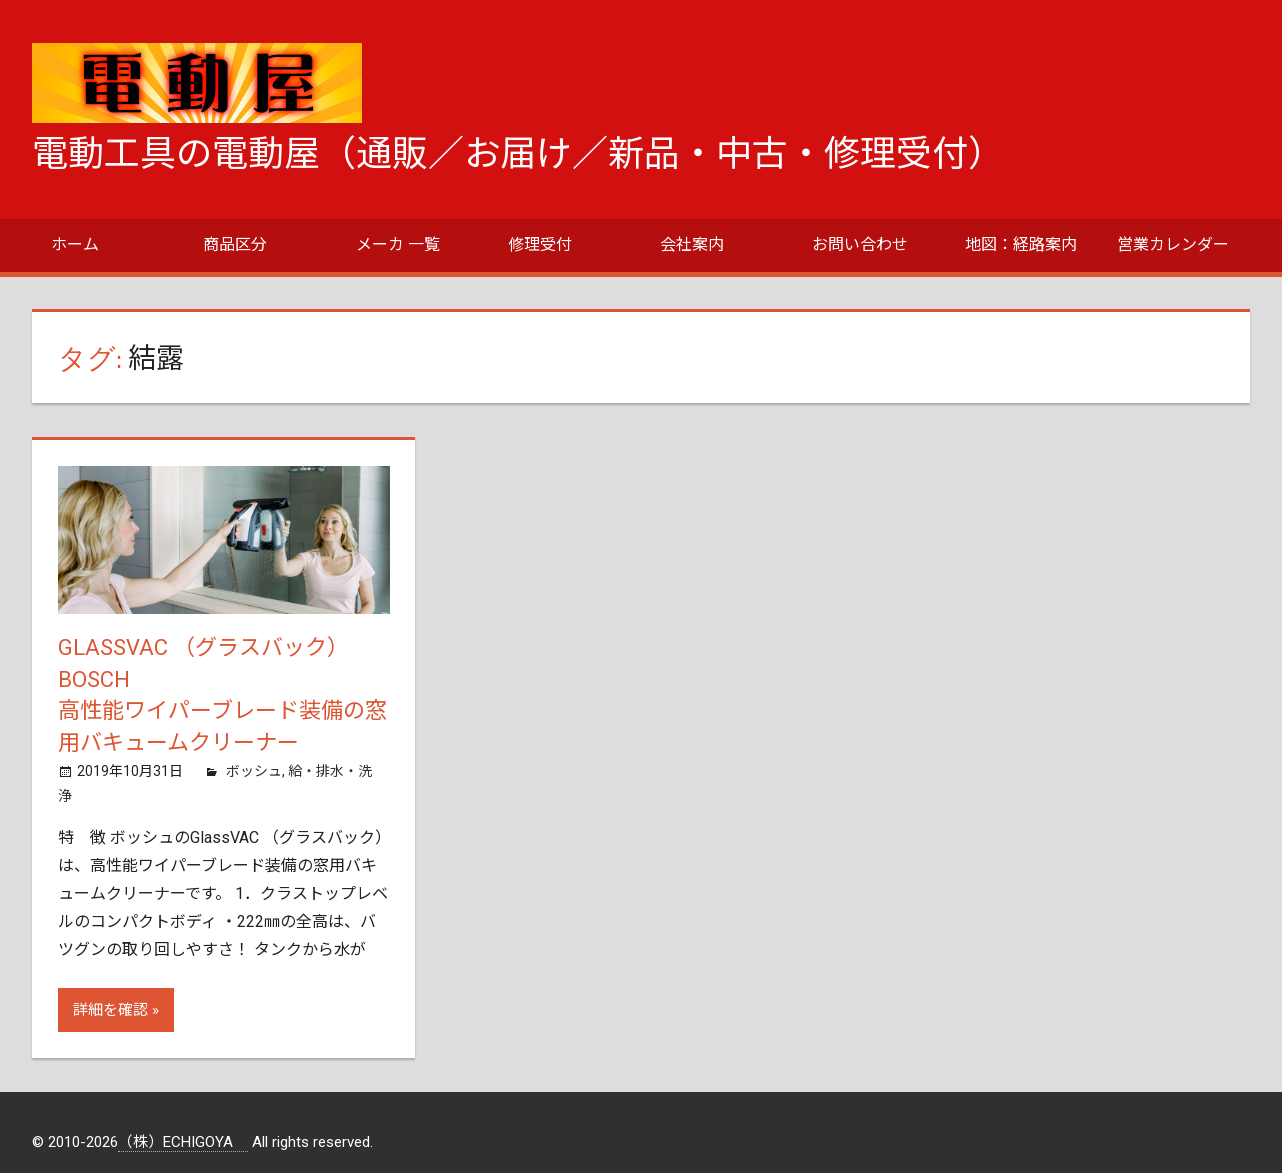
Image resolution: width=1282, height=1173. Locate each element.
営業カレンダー (1173, 244)
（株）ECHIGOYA (183, 1142)
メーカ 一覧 (398, 244)
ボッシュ (254, 771)
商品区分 (235, 244)
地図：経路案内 (1021, 244)
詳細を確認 (110, 1010)
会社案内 (692, 244)
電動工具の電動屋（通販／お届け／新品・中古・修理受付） (518, 154)
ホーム (75, 244)
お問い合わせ (860, 244)
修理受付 (540, 244)
